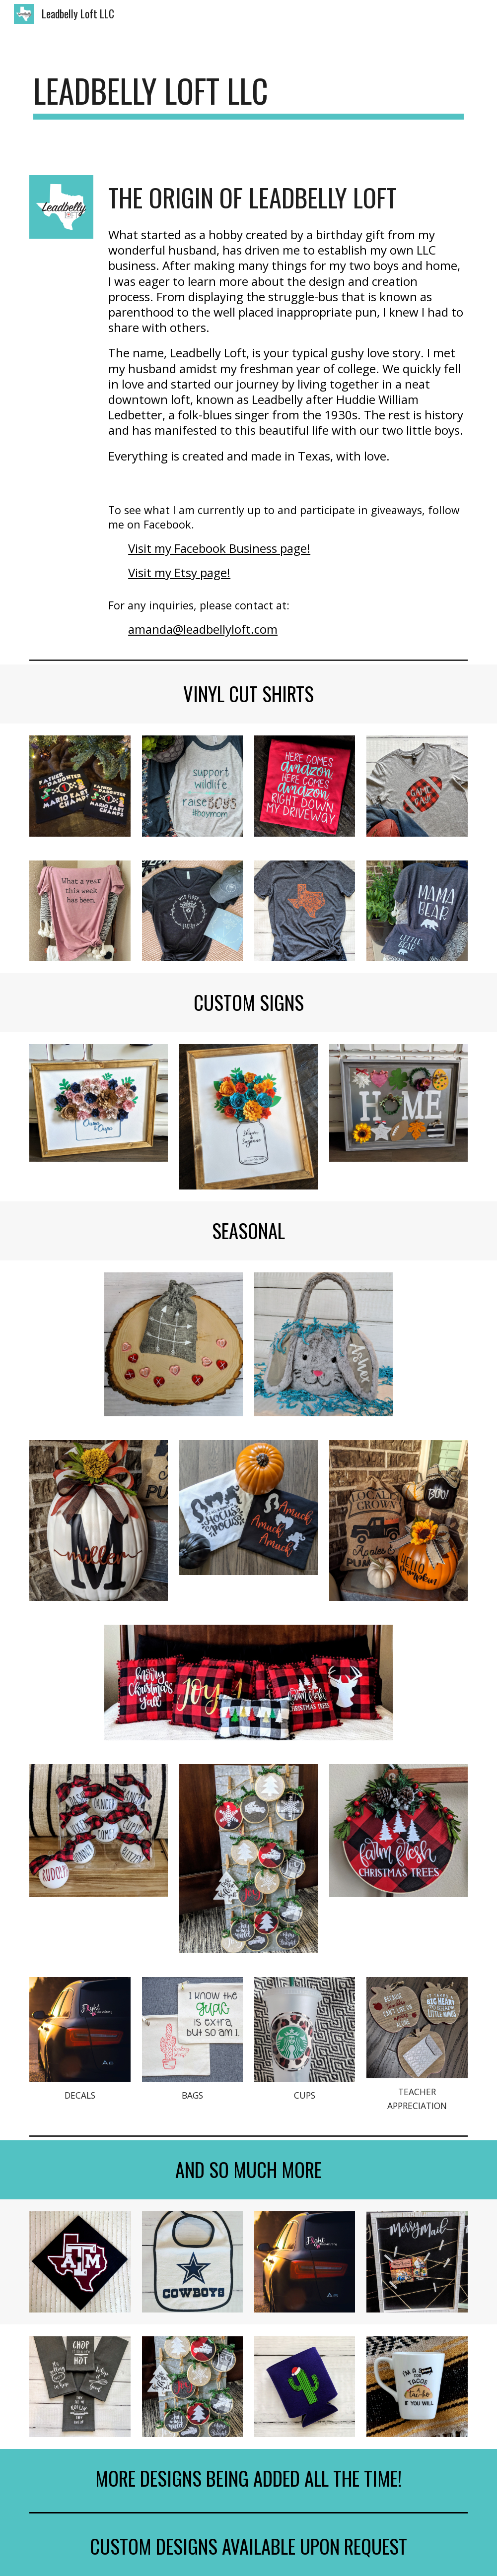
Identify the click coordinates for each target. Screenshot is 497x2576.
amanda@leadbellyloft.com (203, 629)
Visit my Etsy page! (179, 572)
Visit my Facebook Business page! (219, 548)
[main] (248, 95)
